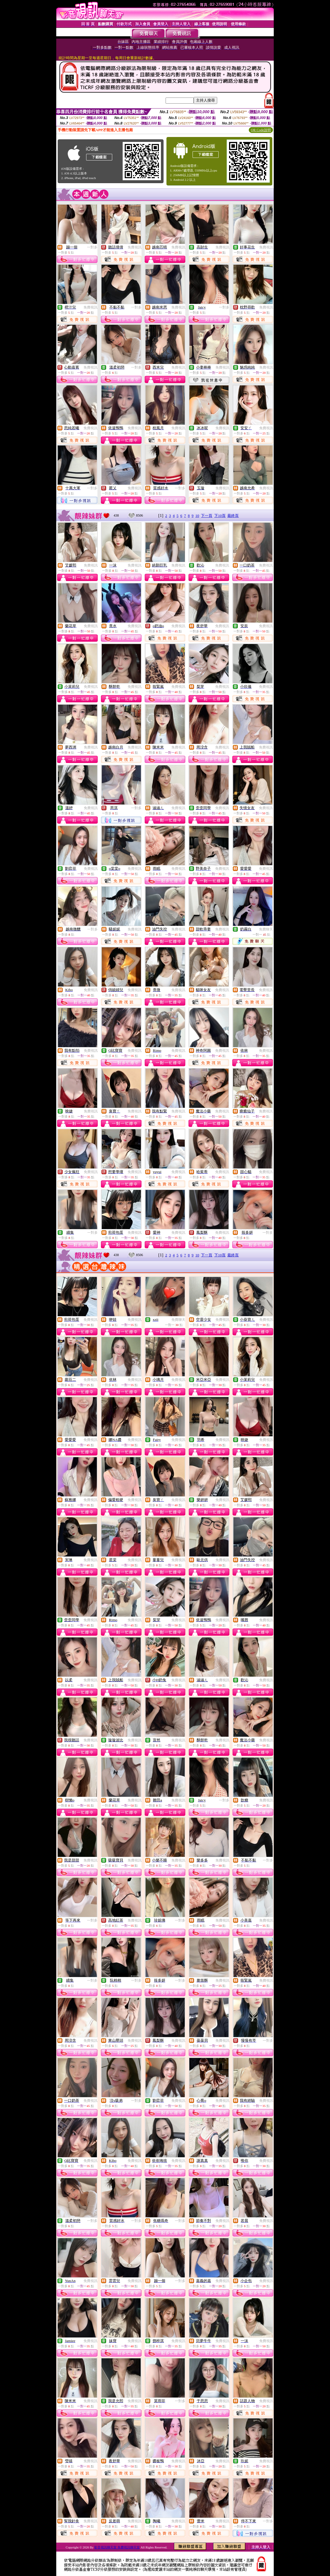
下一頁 (206, 515)
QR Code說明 (261, 130)
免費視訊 (135, 247)
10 (197, 515)
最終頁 (233, 515)
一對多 (92, 247)
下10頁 (220, 515)
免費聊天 (266, 929)
